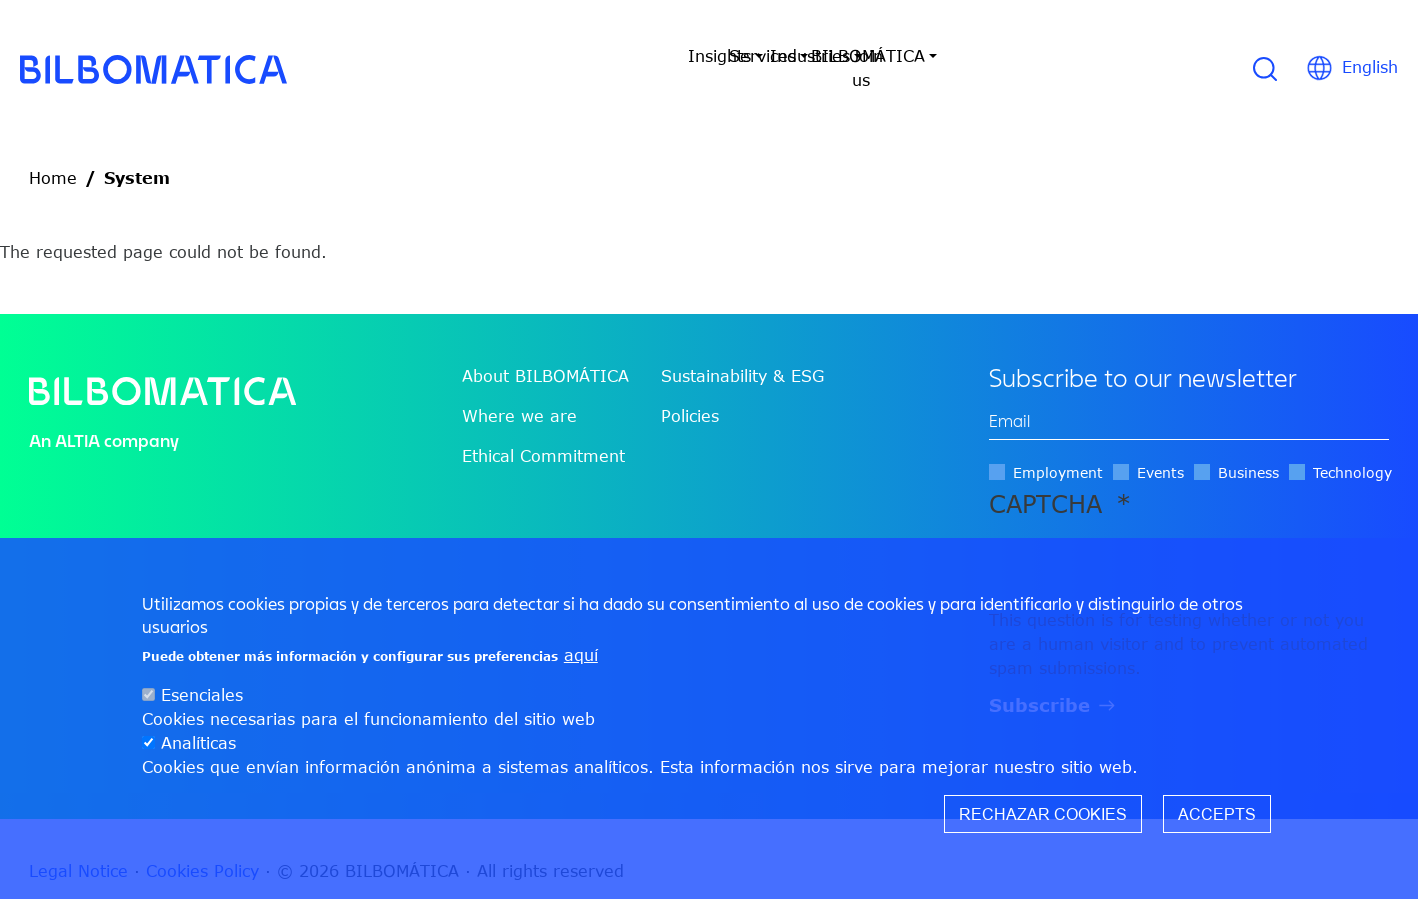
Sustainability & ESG (742, 352)
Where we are (519, 392)
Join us (1038, 56)
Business (1248, 448)
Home (53, 154)
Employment (1058, 448)
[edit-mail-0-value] (1189, 397)
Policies (690, 392)
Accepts (1217, 814)
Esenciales (202, 695)
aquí (581, 655)
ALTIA (77, 416)
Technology (1352, 448)
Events (1160, 448)
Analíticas (198, 743)
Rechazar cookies (1043, 814)
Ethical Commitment (543, 432)
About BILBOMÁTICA (545, 352)
